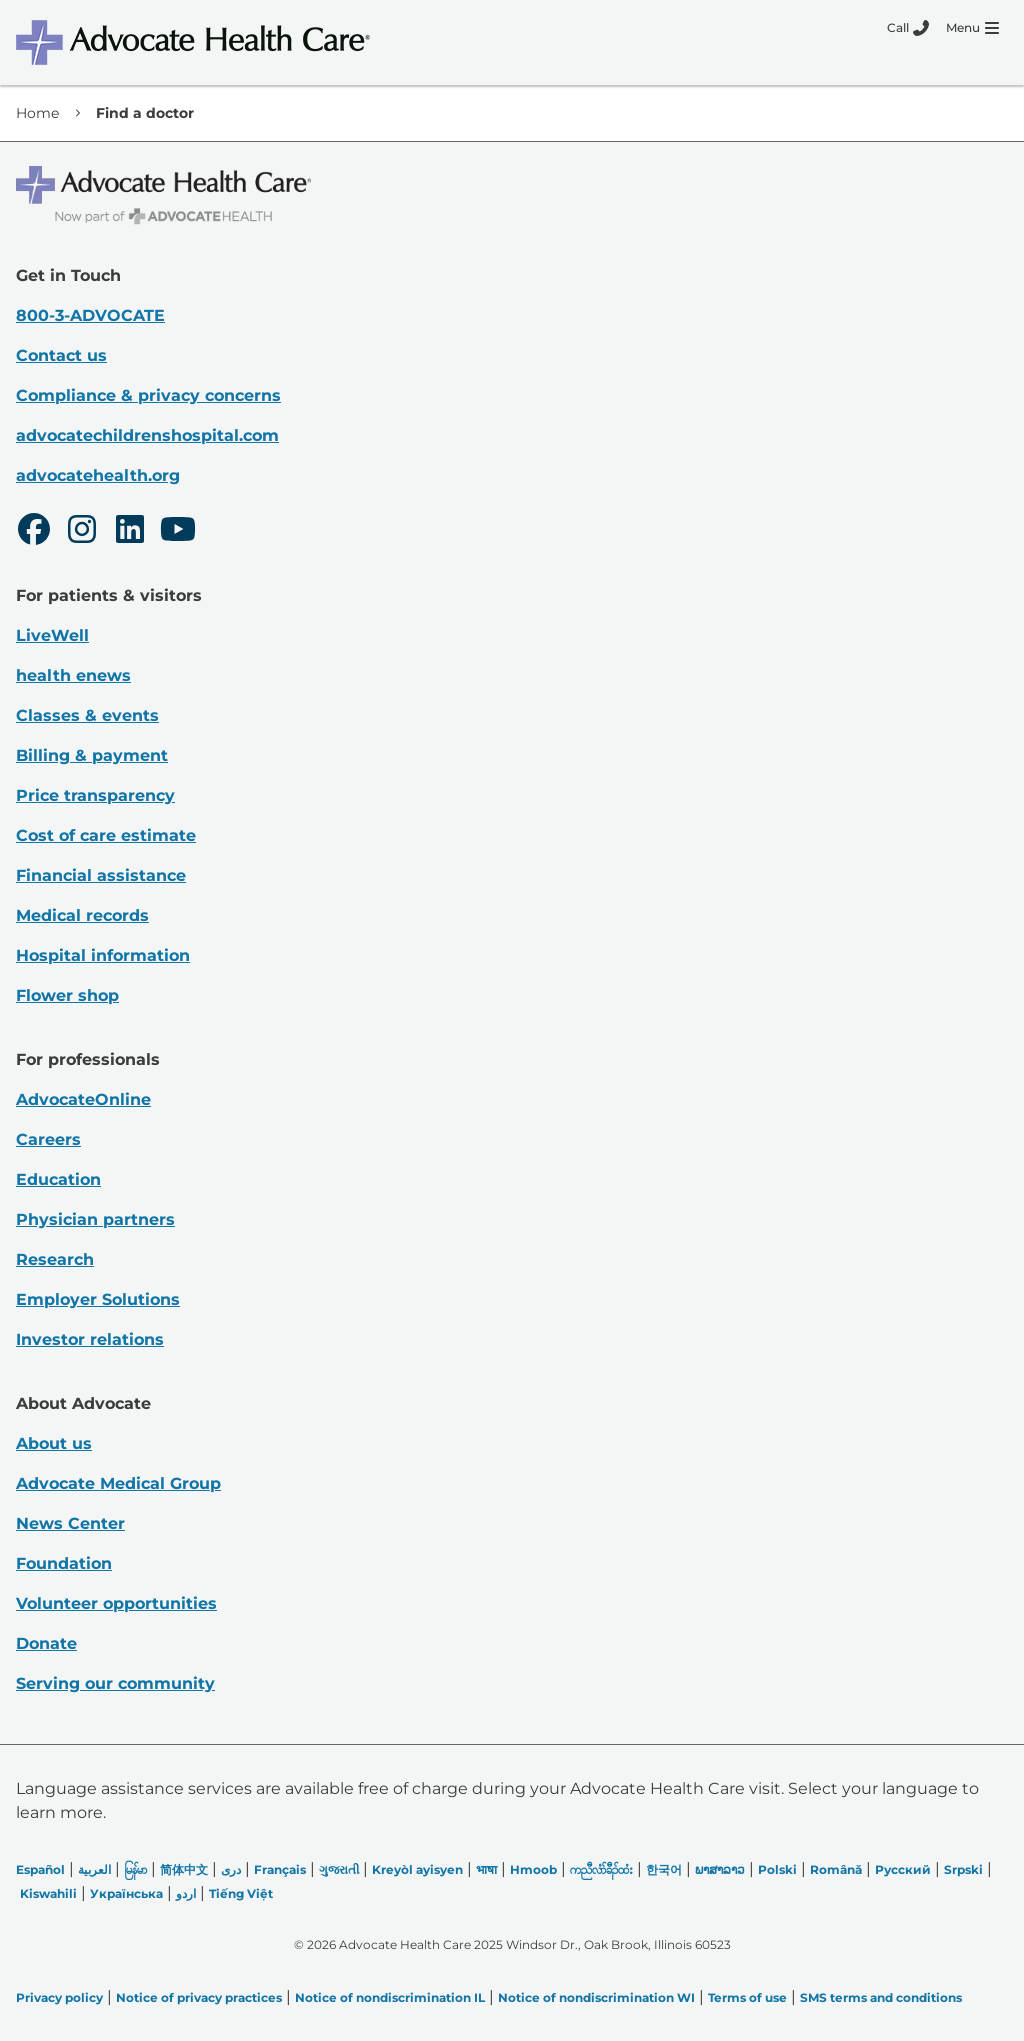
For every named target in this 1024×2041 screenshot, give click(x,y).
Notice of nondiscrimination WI (596, 1997)
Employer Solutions (98, 1299)
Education (58, 1179)
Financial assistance (101, 875)
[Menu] (972, 28)
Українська (126, 1893)
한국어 (664, 1869)
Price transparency (95, 795)
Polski (777, 1869)
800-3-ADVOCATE (90, 315)
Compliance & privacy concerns (148, 395)
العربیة (94, 1869)
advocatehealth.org (98, 475)
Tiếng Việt (241, 1893)
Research (55, 1259)
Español (40, 1869)
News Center (70, 1523)
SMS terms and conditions (881, 1997)
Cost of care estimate (106, 835)
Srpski (963, 1869)
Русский (903, 1869)
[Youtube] (178, 532)
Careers (48, 1139)
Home (37, 113)
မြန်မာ (135, 1869)
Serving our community (115, 1683)
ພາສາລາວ (720, 1869)
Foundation (64, 1563)
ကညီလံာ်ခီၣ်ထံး (601, 1869)
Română (836, 1869)
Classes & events (87, 715)
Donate (46, 1643)
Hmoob (533, 1869)
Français (280, 1869)
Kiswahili (48, 1893)
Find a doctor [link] (145, 113)
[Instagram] (82, 532)
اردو (186, 1893)
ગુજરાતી (339, 1869)
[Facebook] (34, 532)
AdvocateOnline (83, 1099)
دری (231, 1869)
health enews (73, 675)
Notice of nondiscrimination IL (390, 1997)
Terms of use (747, 1997)
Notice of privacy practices (199, 1997)
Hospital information (103, 955)
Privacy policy (59, 1997)
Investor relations (90, 1339)
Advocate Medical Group (118, 1483)
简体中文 (184, 1869)
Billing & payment (92, 755)
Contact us (61, 355)
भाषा (486, 1869)
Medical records (82, 915)
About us (54, 1443)
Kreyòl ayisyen (417, 1869)
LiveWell (52, 635)
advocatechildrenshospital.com (147, 435)
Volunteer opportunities (116, 1603)
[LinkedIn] (130, 532)
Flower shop (67, 995)
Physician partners (95, 1219)
